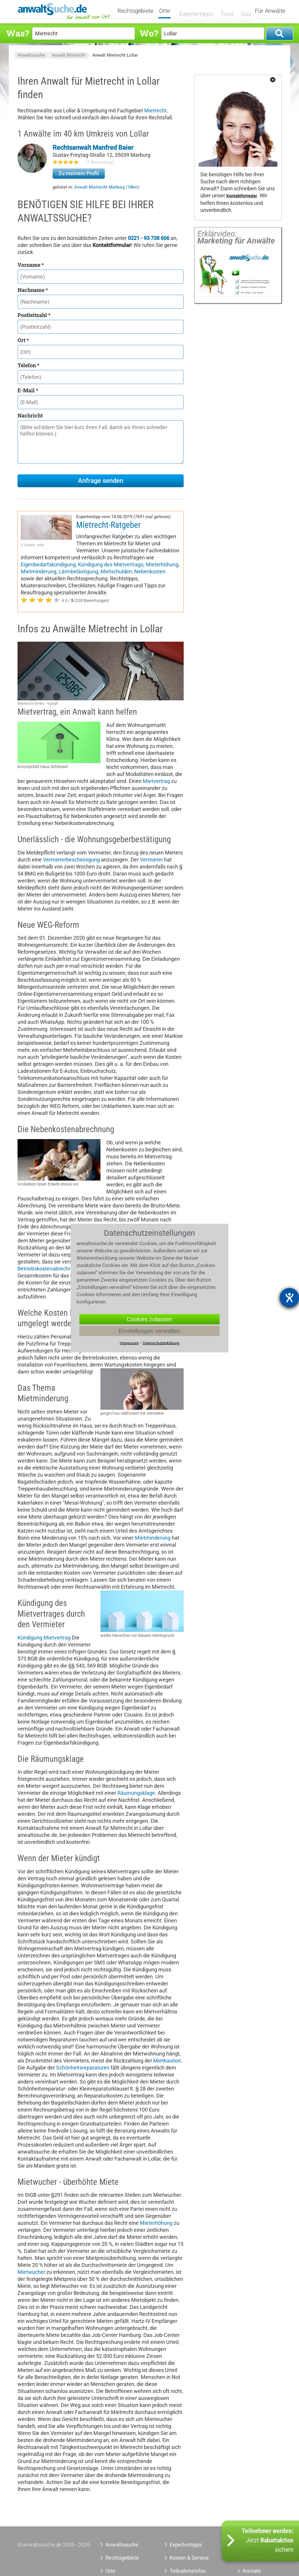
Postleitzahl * (34, 314)
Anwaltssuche (31, 55)
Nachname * (33, 289)
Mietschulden (116, 571)
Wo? (149, 33)
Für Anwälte (270, 11)
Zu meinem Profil (78, 173)
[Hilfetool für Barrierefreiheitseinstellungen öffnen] (289, 1297)
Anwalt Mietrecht (68, 55)
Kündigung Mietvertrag (44, 1638)
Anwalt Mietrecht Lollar (115, 55)
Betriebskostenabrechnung (49, 1269)
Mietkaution (167, 2061)
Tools (224, 11)
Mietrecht (155, 110)
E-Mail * (28, 390)
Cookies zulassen (150, 1319)
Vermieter (151, 860)
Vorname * (31, 264)
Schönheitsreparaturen (82, 2068)
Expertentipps (195, 11)
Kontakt (252, 2571)
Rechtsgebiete (139, 11)
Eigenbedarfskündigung (48, 564)
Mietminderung (38, 571)
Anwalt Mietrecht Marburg (106, 187)
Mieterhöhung (162, 564)
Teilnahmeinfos (188, 2571)
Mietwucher (31, 2272)
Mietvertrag (156, 781)
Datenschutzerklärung (161, 1343)
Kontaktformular (241, 196)
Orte (168, 11)
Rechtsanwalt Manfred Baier (93, 147)
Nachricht (30, 415)
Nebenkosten (150, 571)
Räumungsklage (136, 1793)
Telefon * (28, 365)
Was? (17, 33)
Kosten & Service (189, 2558)
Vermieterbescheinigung (71, 860)
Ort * (23, 340)
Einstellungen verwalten (149, 1331)
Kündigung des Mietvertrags (110, 564)
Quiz (243, 11)
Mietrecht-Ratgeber (108, 525)
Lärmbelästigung (78, 571)
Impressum (129, 1343)
